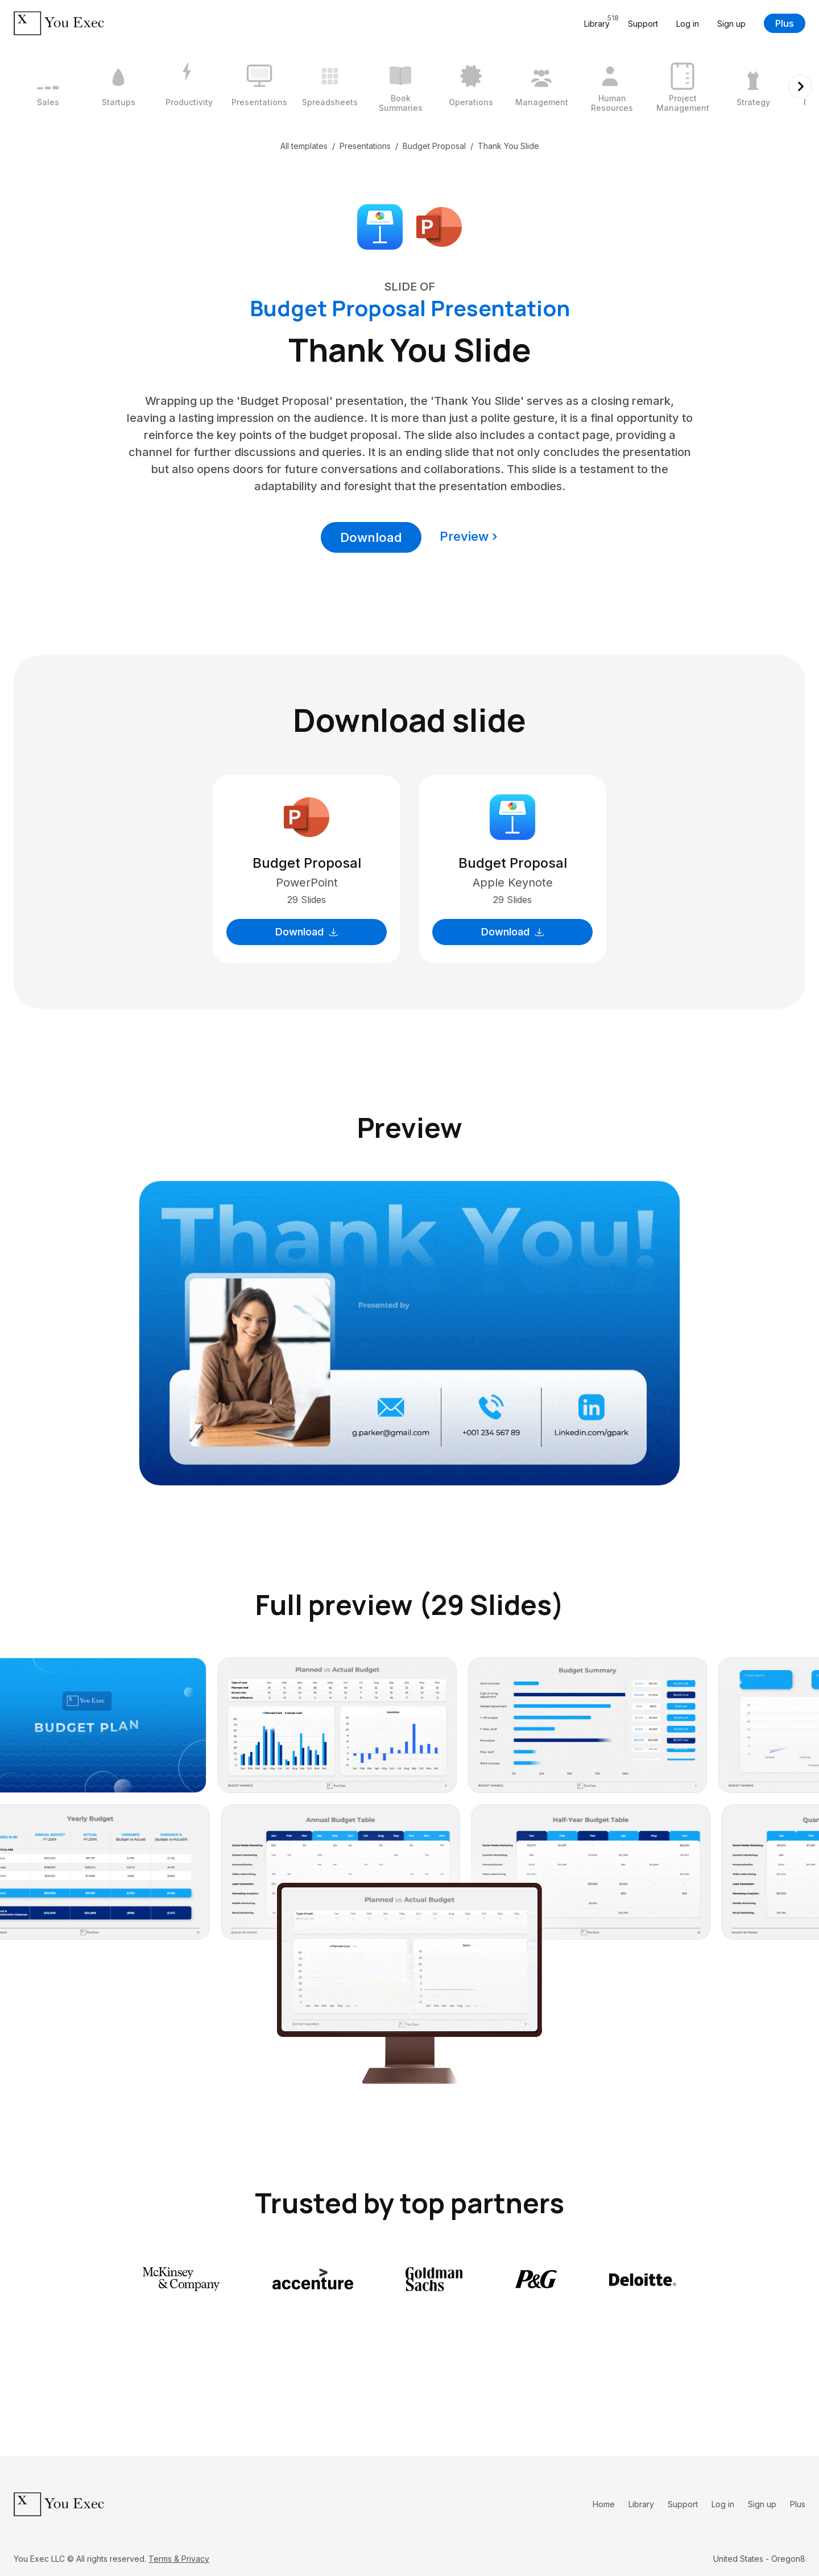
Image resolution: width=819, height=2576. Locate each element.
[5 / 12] (330, 86)
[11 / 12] (753, 86)
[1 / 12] (48, 86)
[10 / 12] (682, 86)
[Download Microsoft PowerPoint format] (439, 225)
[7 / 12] (471, 86)
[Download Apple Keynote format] (380, 225)
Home (604, 2504)
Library (641, 2504)
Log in (687, 23)
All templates (304, 146)
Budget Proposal (434, 146)
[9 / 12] (612, 86)
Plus (784, 23)
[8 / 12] (541, 86)
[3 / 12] (189, 86)
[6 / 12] (400, 86)
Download (371, 537)
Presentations (365, 146)
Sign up (731, 23)
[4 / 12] (259, 86)
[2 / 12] (118, 86)
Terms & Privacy (178, 2558)
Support (643, 23)
